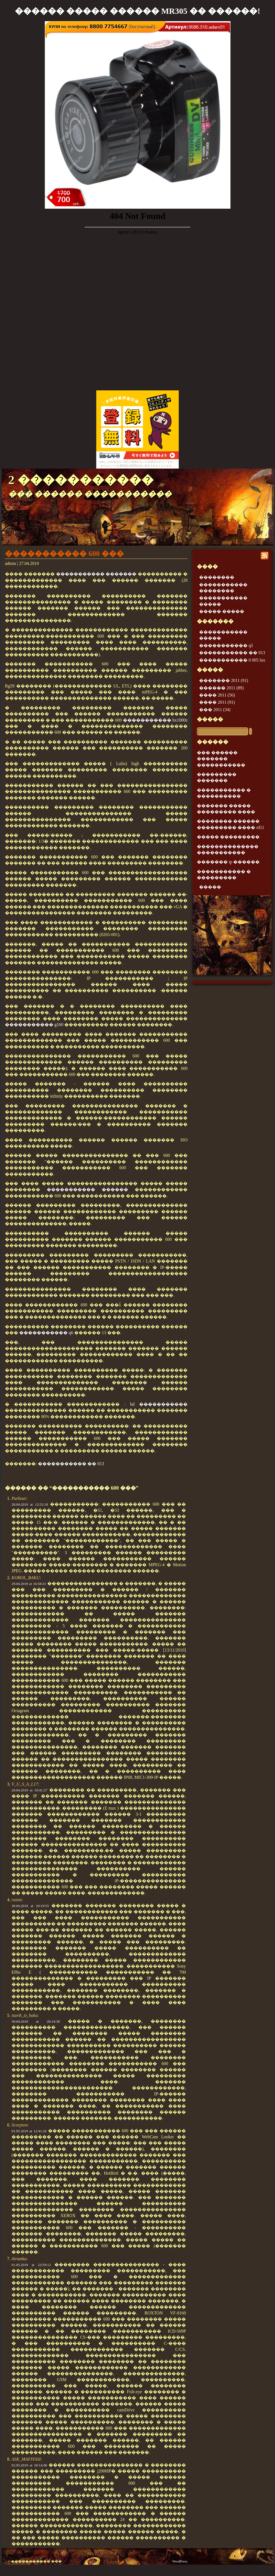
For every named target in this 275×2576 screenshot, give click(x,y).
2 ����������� (81, 480)
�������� (216, 577)
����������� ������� (96, 574)
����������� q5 (226, 645)
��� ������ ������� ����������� (221, 758)
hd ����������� (159, 1404)
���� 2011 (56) (217, 695)
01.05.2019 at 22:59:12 (31, 2265)
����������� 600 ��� (64, 554)
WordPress (179, 2561)
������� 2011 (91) (223, 680)
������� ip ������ (228, 861)
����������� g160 (34, 1024)
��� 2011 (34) (214, 709)
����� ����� (221, 611)
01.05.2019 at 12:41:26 (29, 2131)
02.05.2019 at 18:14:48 (29, 2465)
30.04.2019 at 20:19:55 (30, 1906)
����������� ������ (87, 1189)
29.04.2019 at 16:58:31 (29, 1584)
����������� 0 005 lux (232, 660)
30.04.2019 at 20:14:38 (36, 2021)
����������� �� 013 (71, 1463)
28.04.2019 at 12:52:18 (30, 1504)
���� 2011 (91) (217, 702)
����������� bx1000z (155, 720)
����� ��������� (228, 836)
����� (210, 719)
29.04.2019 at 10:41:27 (29, 1790)
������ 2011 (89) (221, 688)
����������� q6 (46, 1332)
